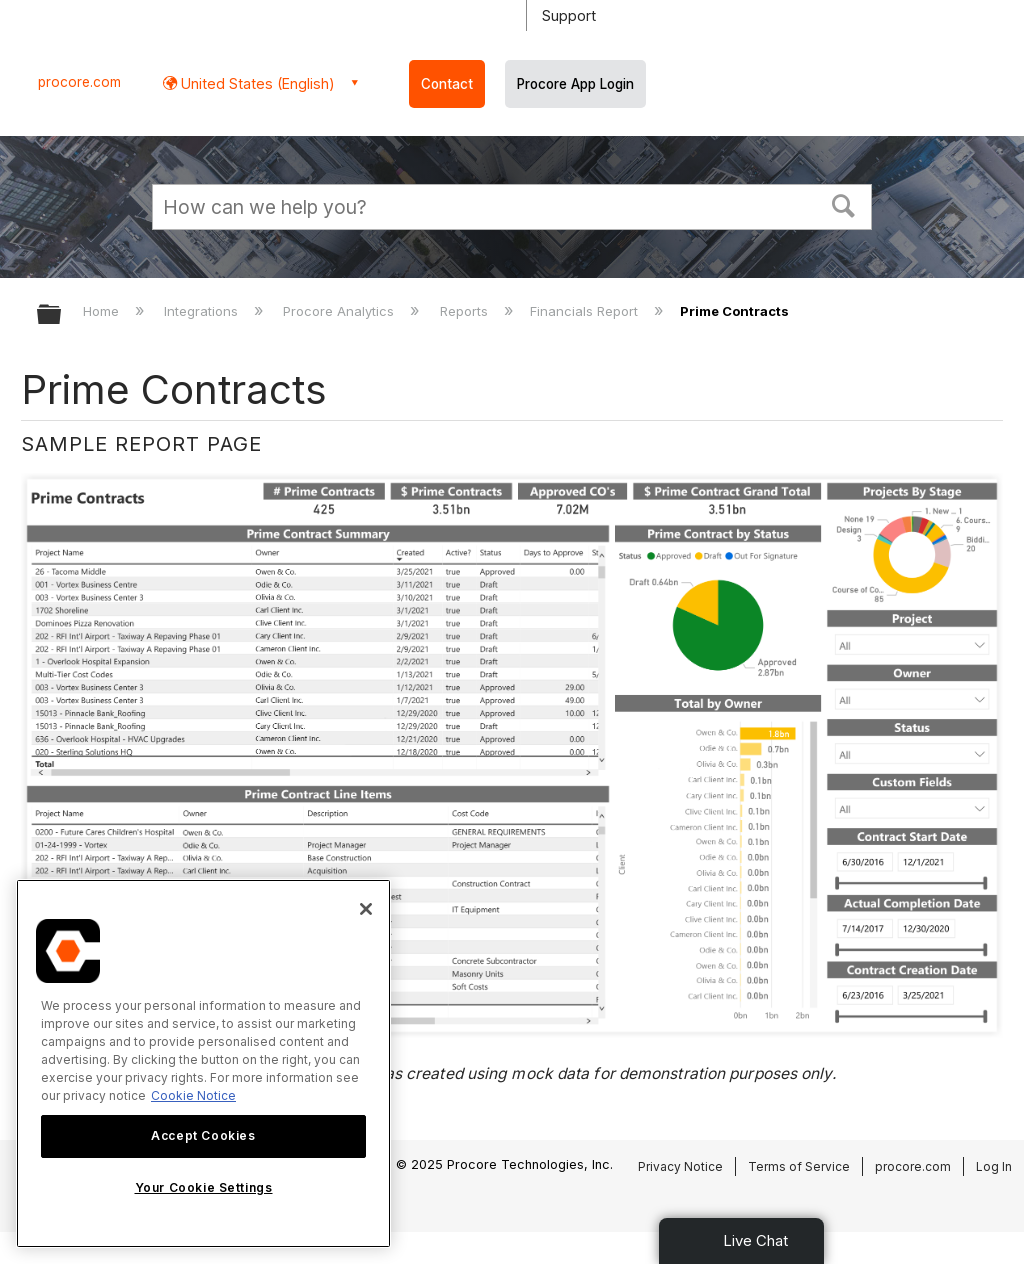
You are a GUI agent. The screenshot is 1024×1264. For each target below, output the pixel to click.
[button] (844, 204)
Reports (466, 311)
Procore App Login (575, 84)
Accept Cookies (203, 1135)
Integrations (203, 311)
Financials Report (586, 311)
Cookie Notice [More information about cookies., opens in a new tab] (193, 1095)
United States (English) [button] (256, 83)
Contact (447, 84)
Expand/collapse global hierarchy (62, 315)
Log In (994, 1166)
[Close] (366, 909)
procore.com (79, 82)
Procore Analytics (340, 311)
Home (103, 311)
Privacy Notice (680, 1166)
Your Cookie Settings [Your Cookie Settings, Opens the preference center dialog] (204, 1187)
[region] (203, 1063)
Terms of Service (799, 1166)
